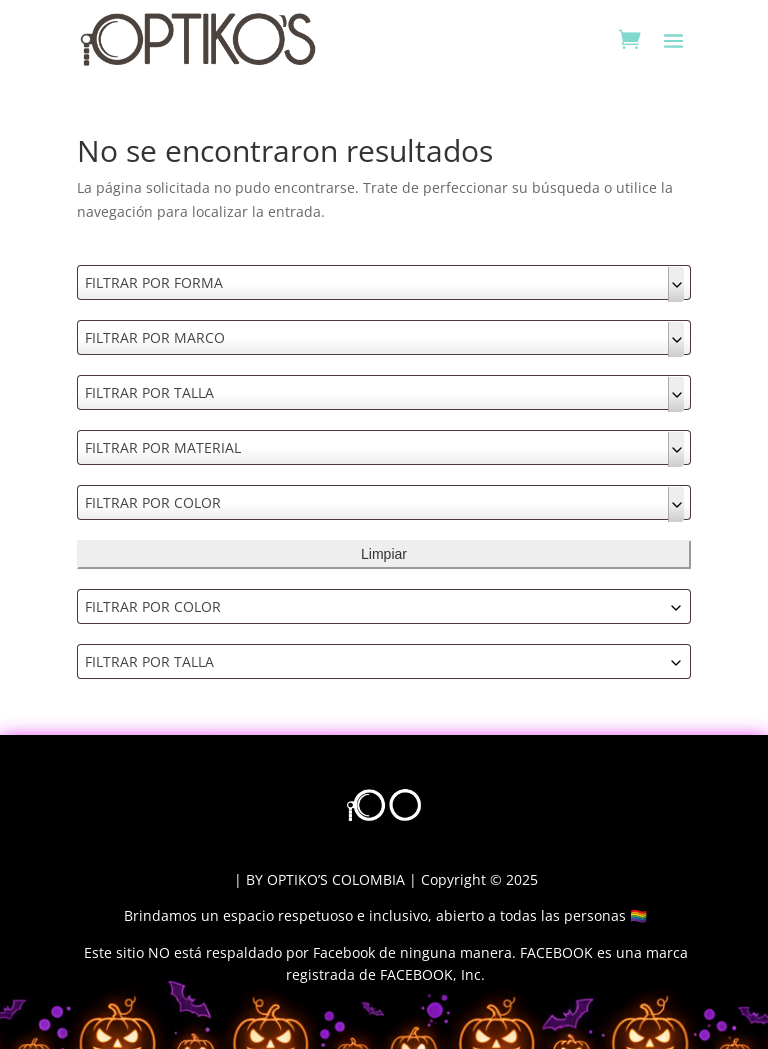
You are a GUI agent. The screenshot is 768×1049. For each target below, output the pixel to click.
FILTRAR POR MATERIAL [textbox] (163, 447)
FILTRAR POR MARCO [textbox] (155, 337)
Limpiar (384, 554)
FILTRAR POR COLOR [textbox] (153, 502)
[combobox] (384, 282)
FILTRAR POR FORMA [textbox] (154, 282)
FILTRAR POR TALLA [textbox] (149, 392)
